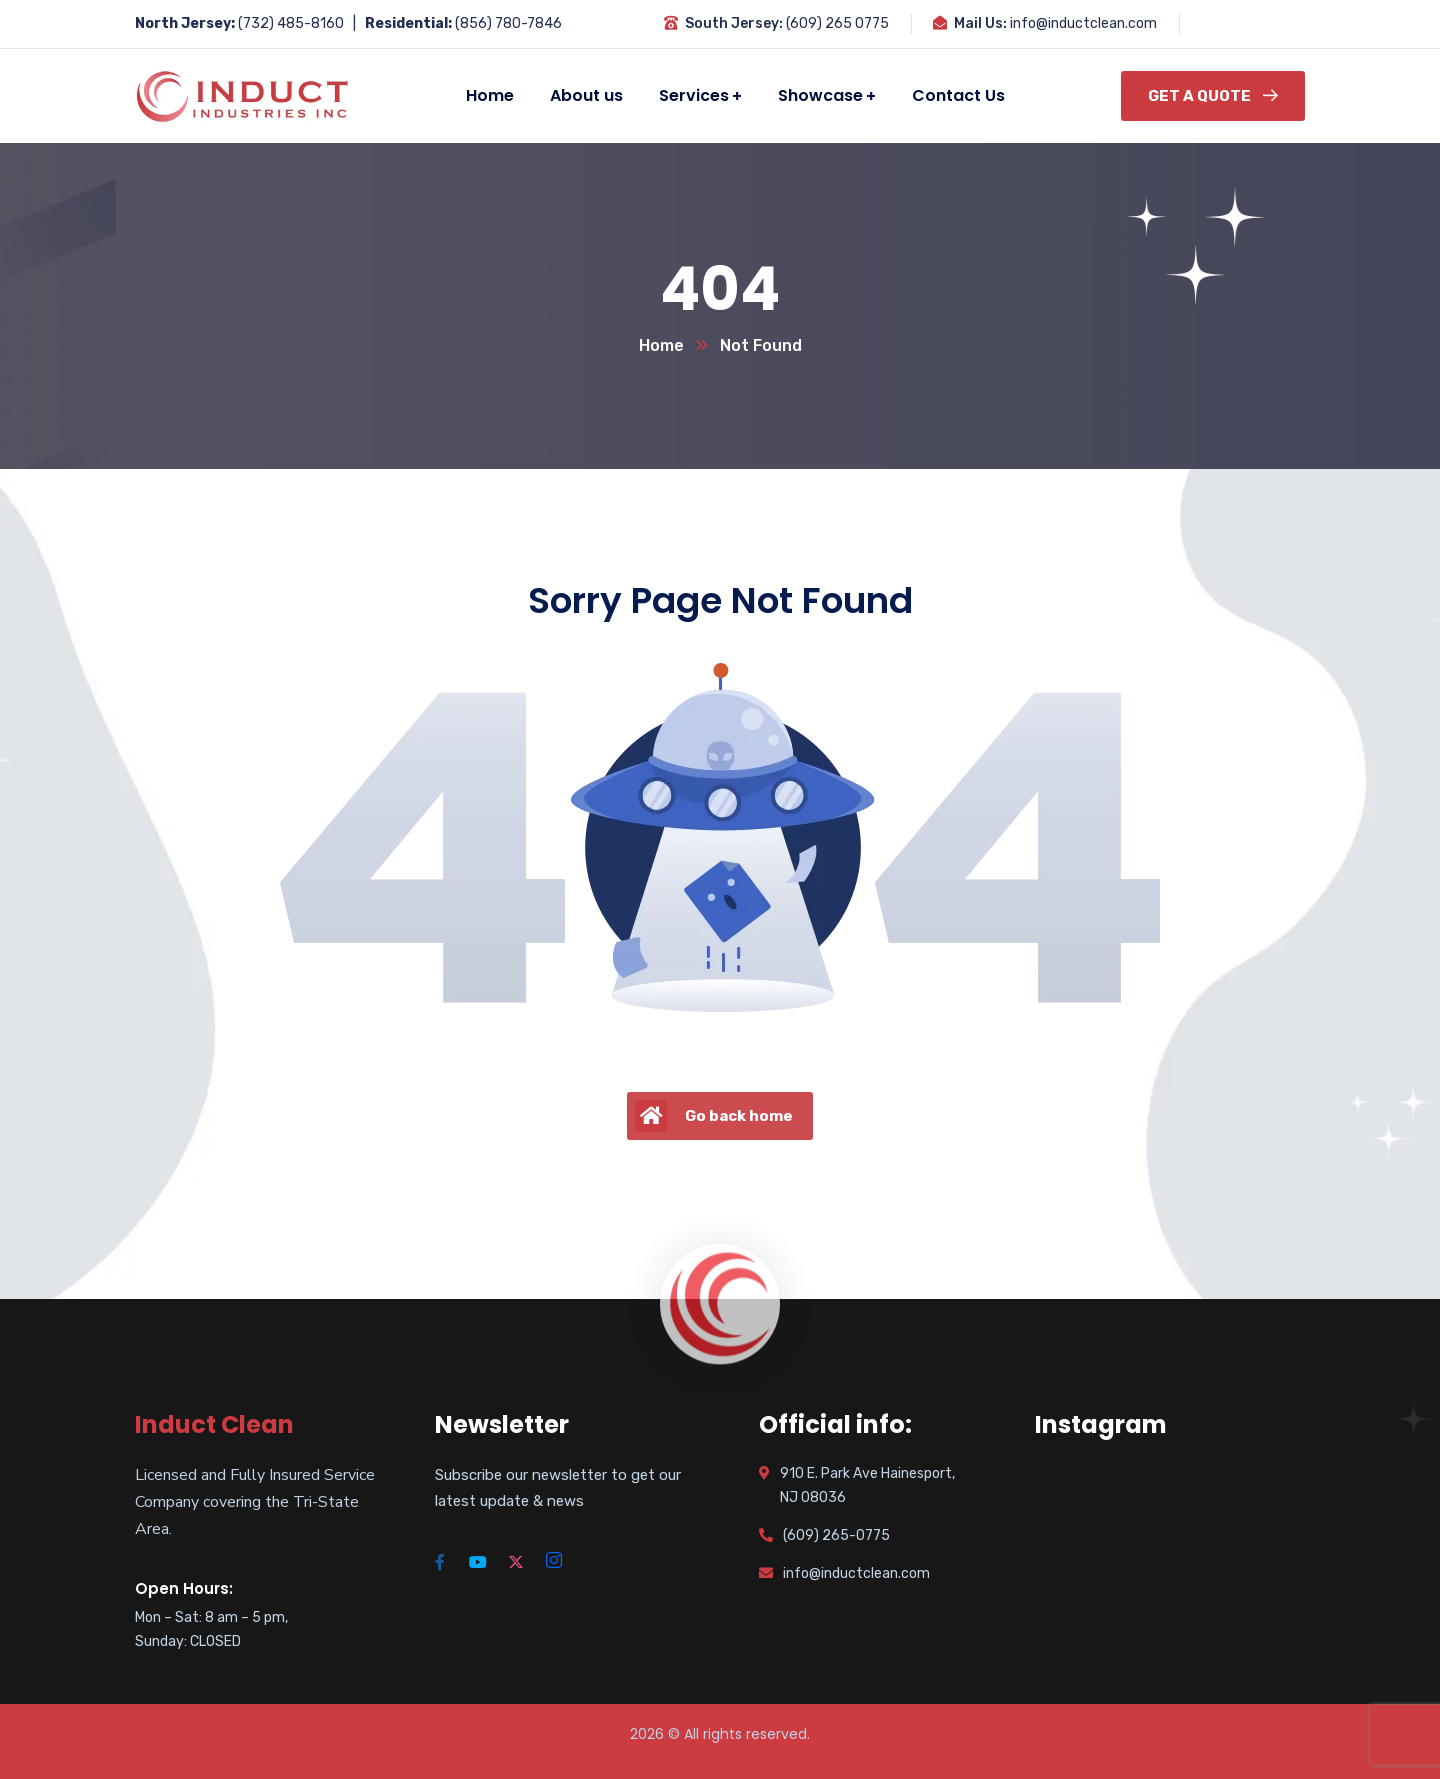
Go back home (714, 1116)
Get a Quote (1213, 96)
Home (661, 345)
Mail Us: (980, 23)
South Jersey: (734, 23)
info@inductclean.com (1083, 23)
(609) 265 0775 (837, 23)
